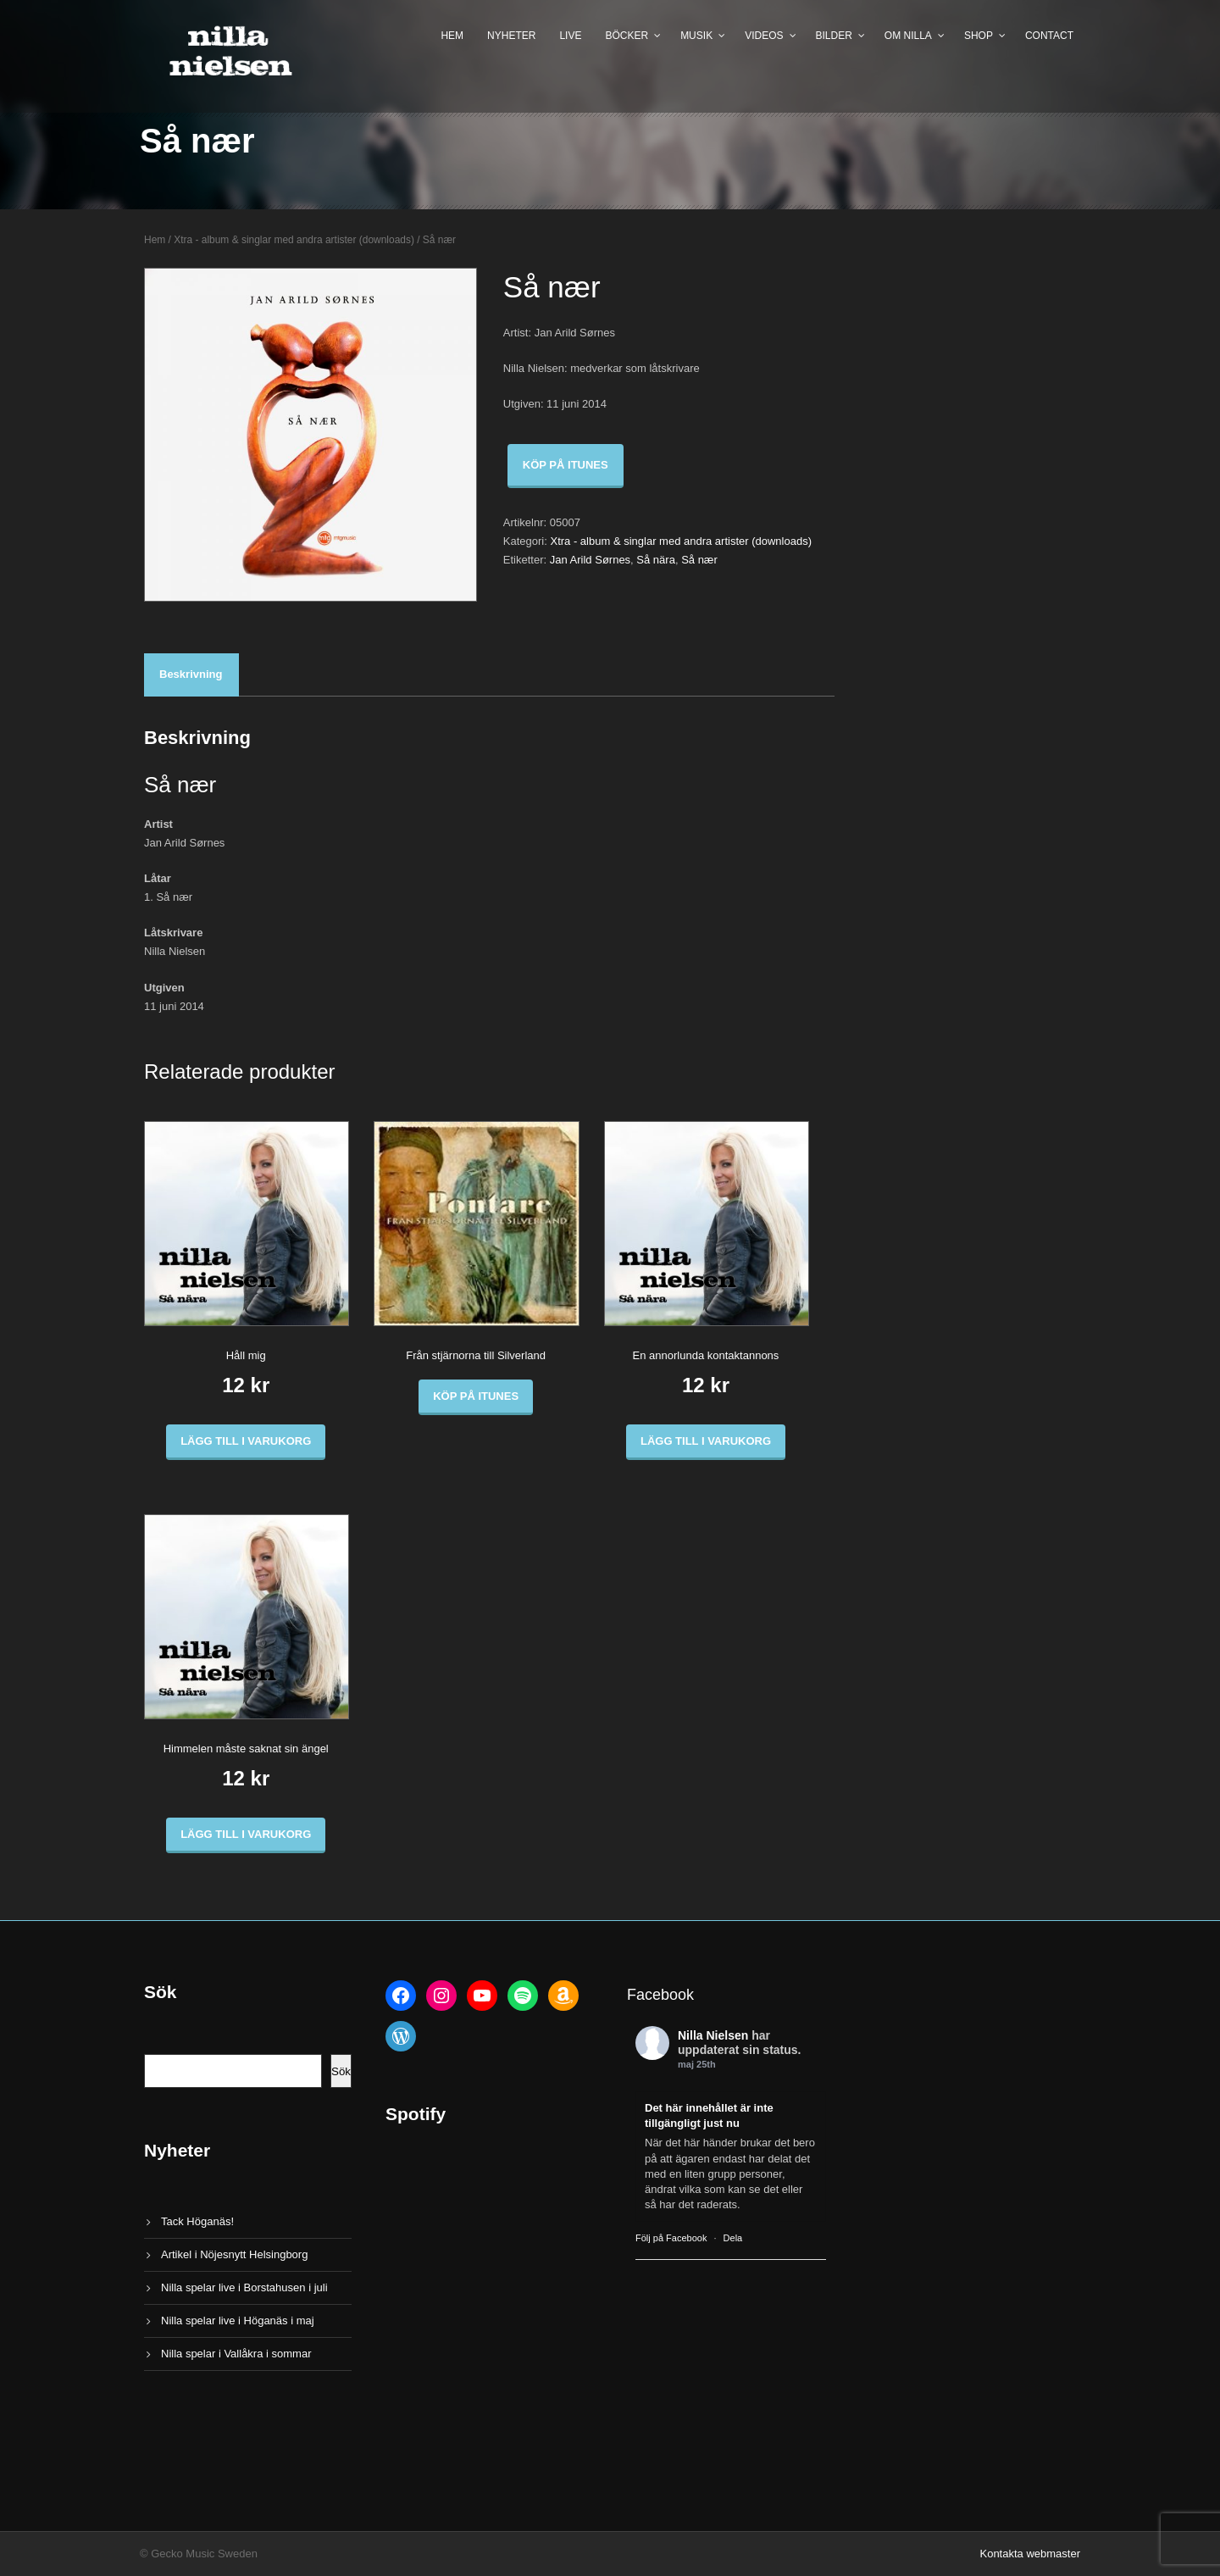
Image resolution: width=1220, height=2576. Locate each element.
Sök (341, 2071)
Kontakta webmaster (1029, 2553)
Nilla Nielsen (713, 2035)
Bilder (834, 36)
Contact (1049, 36)
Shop (978, 36)
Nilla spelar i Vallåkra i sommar (236, 2353)
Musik (696, 36)
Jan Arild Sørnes (590, 559)
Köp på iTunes (565, 464)
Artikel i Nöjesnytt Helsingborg (234, 2254)
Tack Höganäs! (197, 2221)
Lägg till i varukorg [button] (245, 1441)
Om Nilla (908, 36)
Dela (733, 2238)
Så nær (699, 559)
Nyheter (511, 36)
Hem (452, 36)
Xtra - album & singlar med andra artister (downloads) (294, 240)
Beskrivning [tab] (190, 674)
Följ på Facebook (671, 2238)
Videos (764, 36)
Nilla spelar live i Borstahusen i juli (244, 2287)
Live (570, 36)
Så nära (655, 559)
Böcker (626, 36)
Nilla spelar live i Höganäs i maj (237, 2320)
